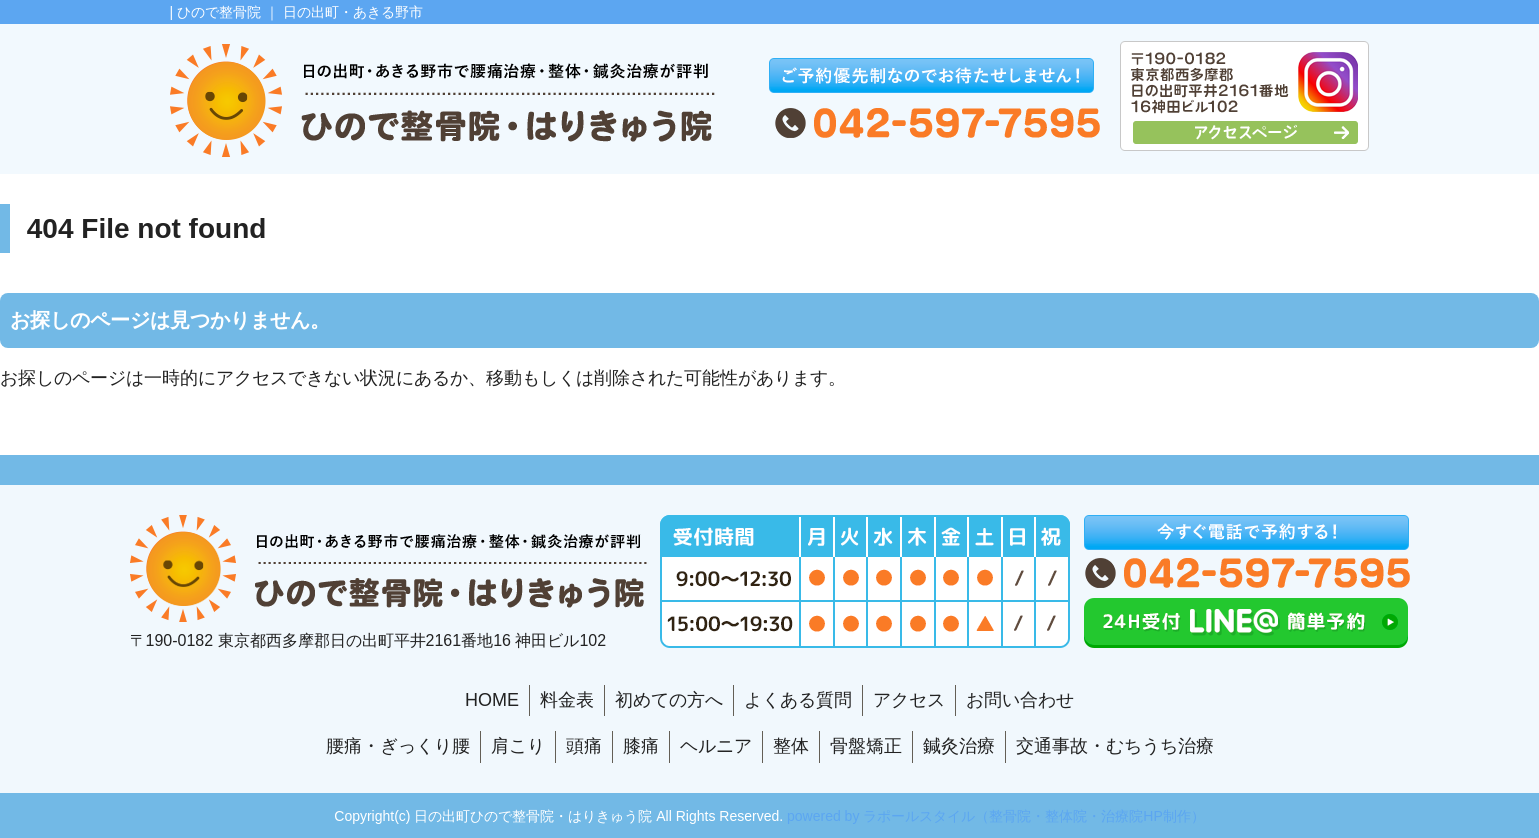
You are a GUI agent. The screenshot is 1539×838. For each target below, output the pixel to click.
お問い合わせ (1020, 700)
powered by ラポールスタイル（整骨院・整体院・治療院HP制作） (996, 816)
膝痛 (641, 746)
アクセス (909, 700)
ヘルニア (716, 746)
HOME (492, 700)
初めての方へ (669, 700)
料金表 (567, 700)
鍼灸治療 (959, 746)
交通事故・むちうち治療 (1115, 746)
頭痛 (584, 746)
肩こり (518, 746)
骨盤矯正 (866, 746)
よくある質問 (798, 700)
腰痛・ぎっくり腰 (398, 746)
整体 (791, 746)
